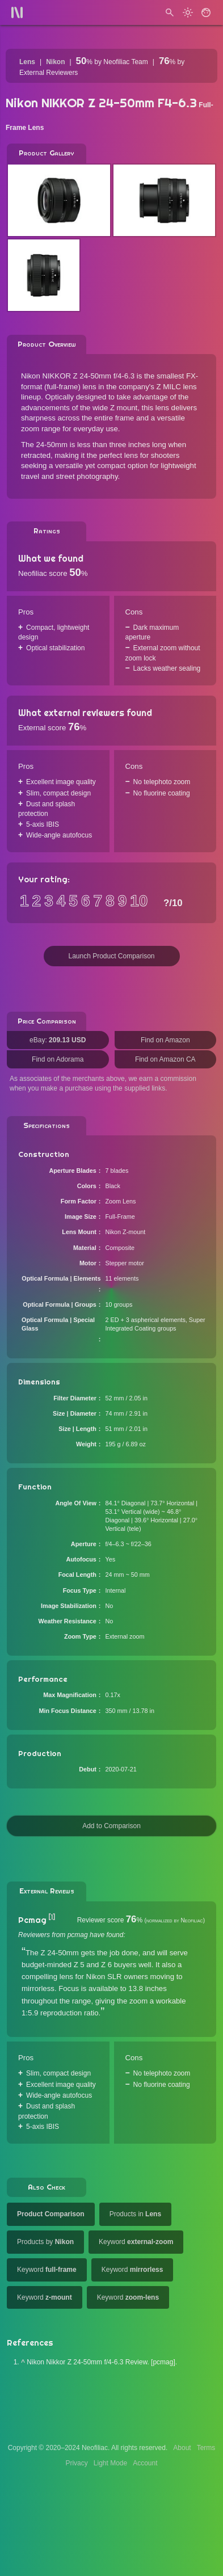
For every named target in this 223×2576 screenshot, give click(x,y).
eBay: (58, 1040)
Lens (27, 62)
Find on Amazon (165, 1040)
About (182, 2448)
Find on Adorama (57, 1059)
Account (145, 2463)
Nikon (55, 62)
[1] (51, 1917)
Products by (45, 2242)
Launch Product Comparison (111, 956)
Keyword (136, 2242)
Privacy (76, 2463)
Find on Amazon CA (165, 1059)
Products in (135, 2214)
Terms (206, 2448)
